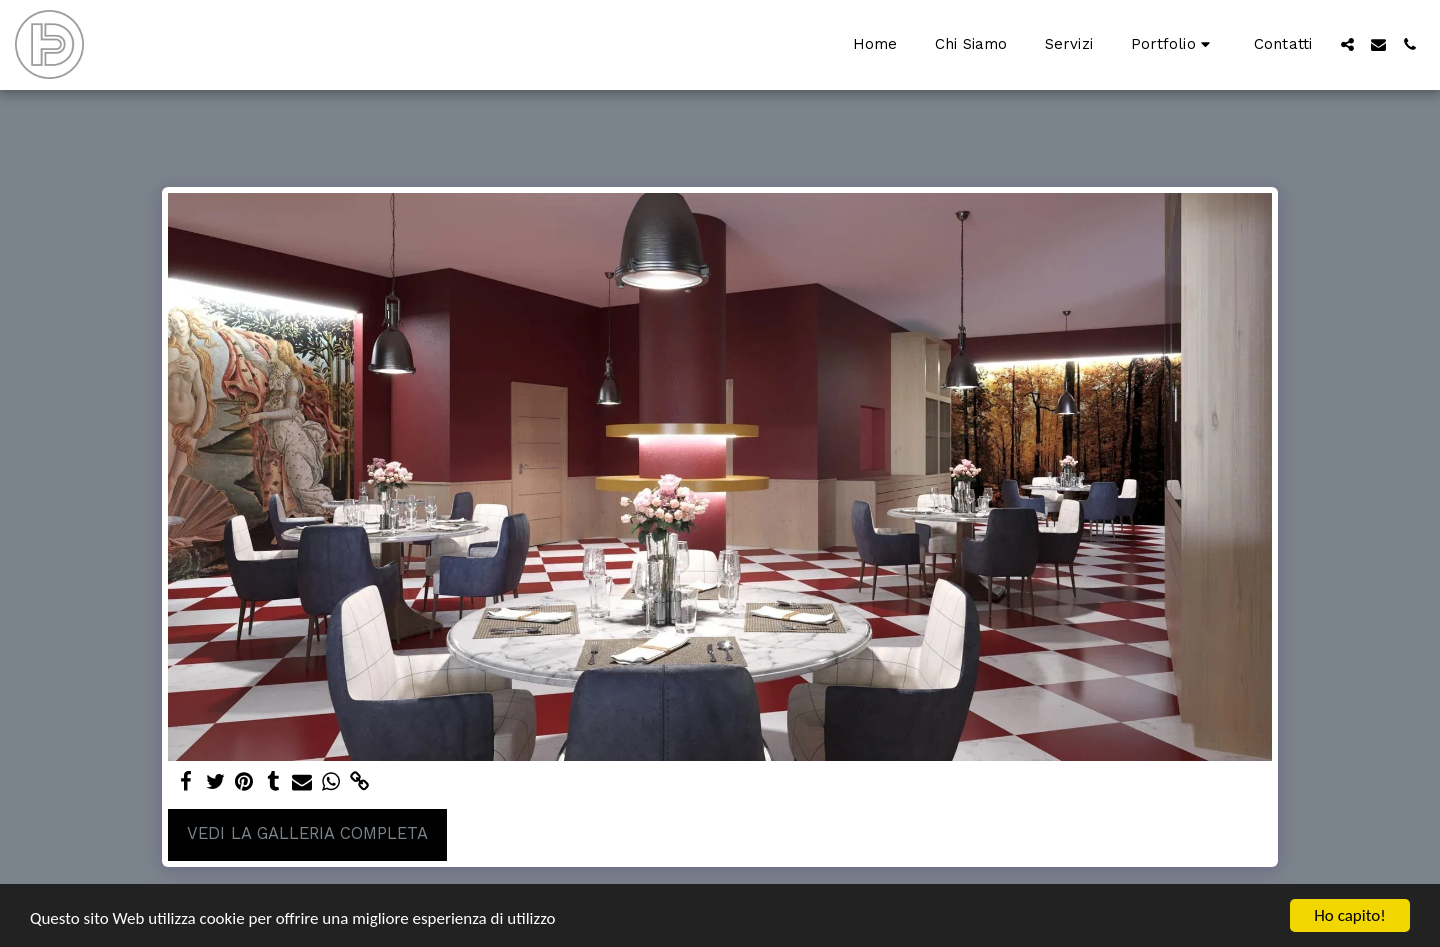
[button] (1173, 44)
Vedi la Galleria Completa (307, 833)
